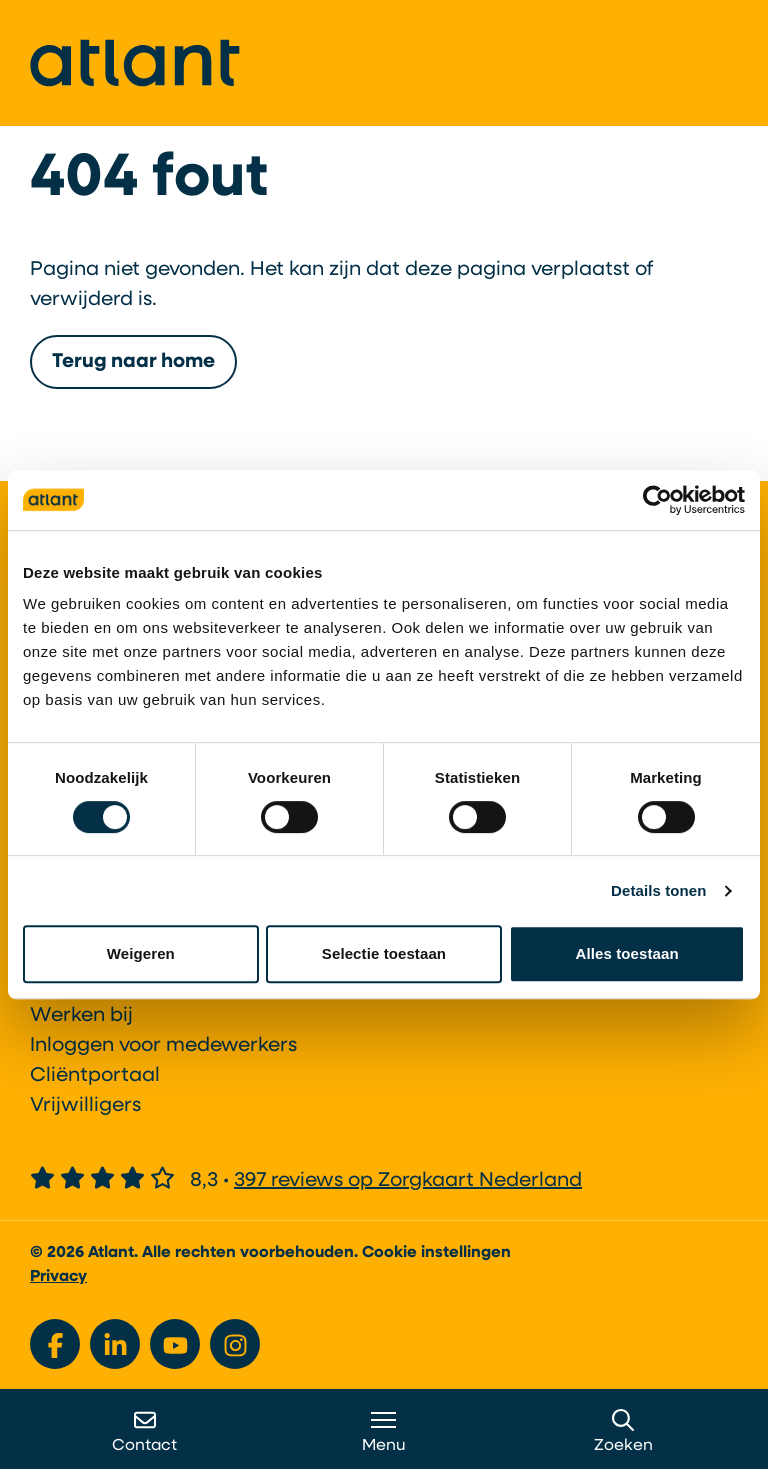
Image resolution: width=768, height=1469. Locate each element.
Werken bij (81, 1016)
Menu (384, 1431)
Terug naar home (133, 374)
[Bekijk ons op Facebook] (55, 1344)
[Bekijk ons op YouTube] (175, 1344)
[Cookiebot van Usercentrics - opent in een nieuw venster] (657, 500)
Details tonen (658, 890)
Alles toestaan (627, 953)
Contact (144, 1431)
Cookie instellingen (436, 1253)
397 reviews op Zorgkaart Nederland (408, 1181)
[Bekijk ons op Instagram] (235, 1344)
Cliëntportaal (95, 1076)
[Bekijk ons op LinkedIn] (115, 1344)
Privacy (58, 1277)
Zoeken (623, 1431)
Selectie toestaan (384, 953)
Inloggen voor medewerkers (163, 1046)
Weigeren (141, 953)
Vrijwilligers (85, 1106)
